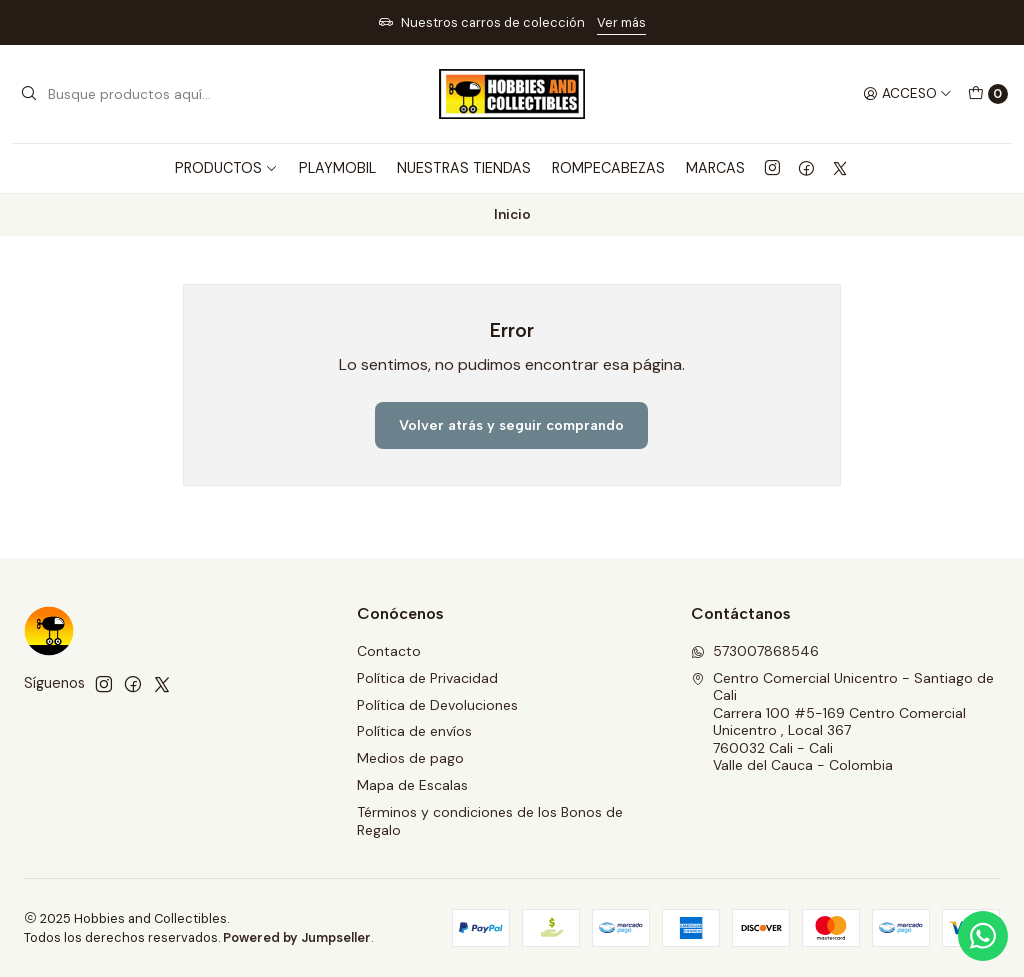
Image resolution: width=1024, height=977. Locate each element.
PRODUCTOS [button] (226, 168)
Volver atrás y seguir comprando (511, 425)
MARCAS (715, 168)
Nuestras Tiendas (464, 168)
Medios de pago (410, 758)
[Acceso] (907, 94)
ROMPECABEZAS (608, 168)
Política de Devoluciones (437, 705)
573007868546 (755, 651)
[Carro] (988, 94)
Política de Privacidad (427, 678)
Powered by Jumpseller (297, 937)
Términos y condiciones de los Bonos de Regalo (490, 821)
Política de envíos (414, 731)
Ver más (621, 22)
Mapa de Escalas (412, 785)
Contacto (389, 651)
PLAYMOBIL (337, 168)
